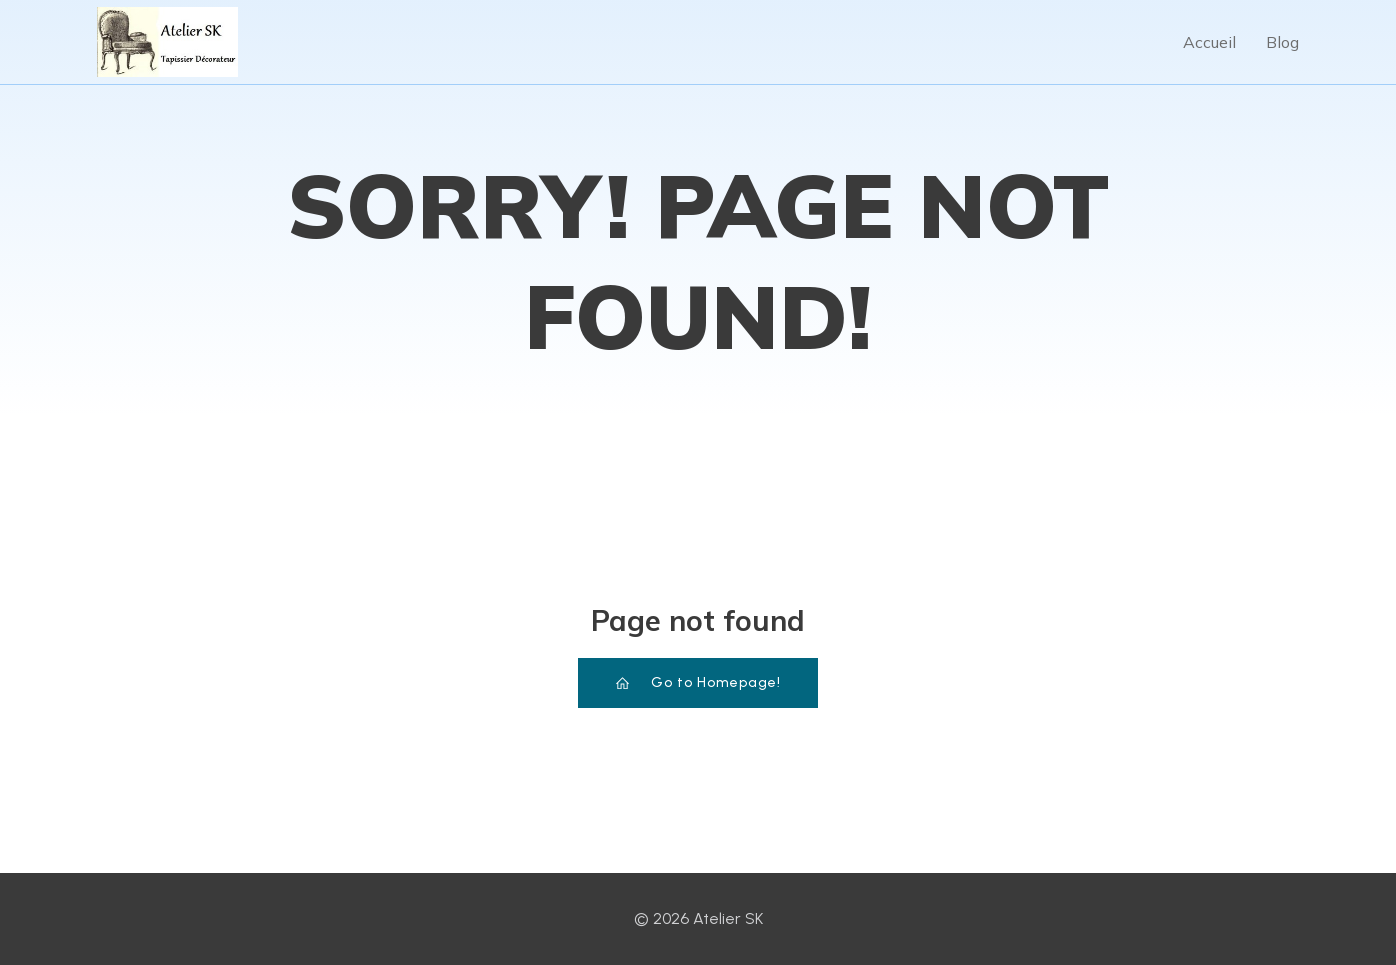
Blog (1282, 42)
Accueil (1209, 42)
